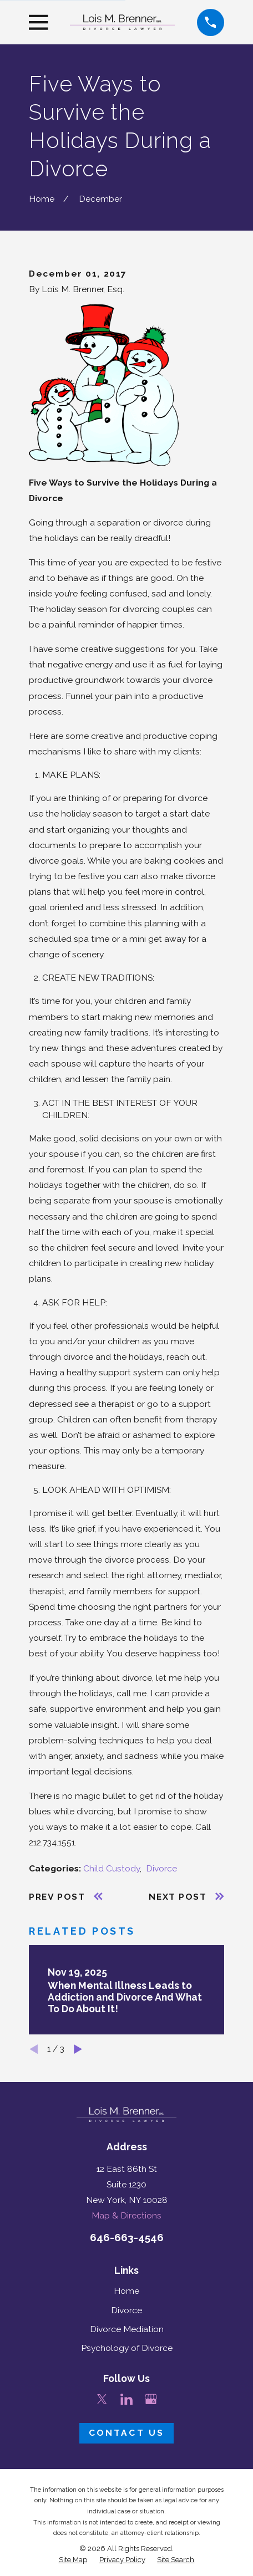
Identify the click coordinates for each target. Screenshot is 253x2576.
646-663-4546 (127, 2237)
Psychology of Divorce (127, 2348)
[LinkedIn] (126, 2399)
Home (126, 2291)
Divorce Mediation (127, 2329)
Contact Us (126, 2432)
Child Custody (111, 1868)
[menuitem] (73, 2560)
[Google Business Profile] (151, 2399)
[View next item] (78, 2049)
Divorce (161, 1868)
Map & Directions (126, 2215)
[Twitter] (102, 2399)
